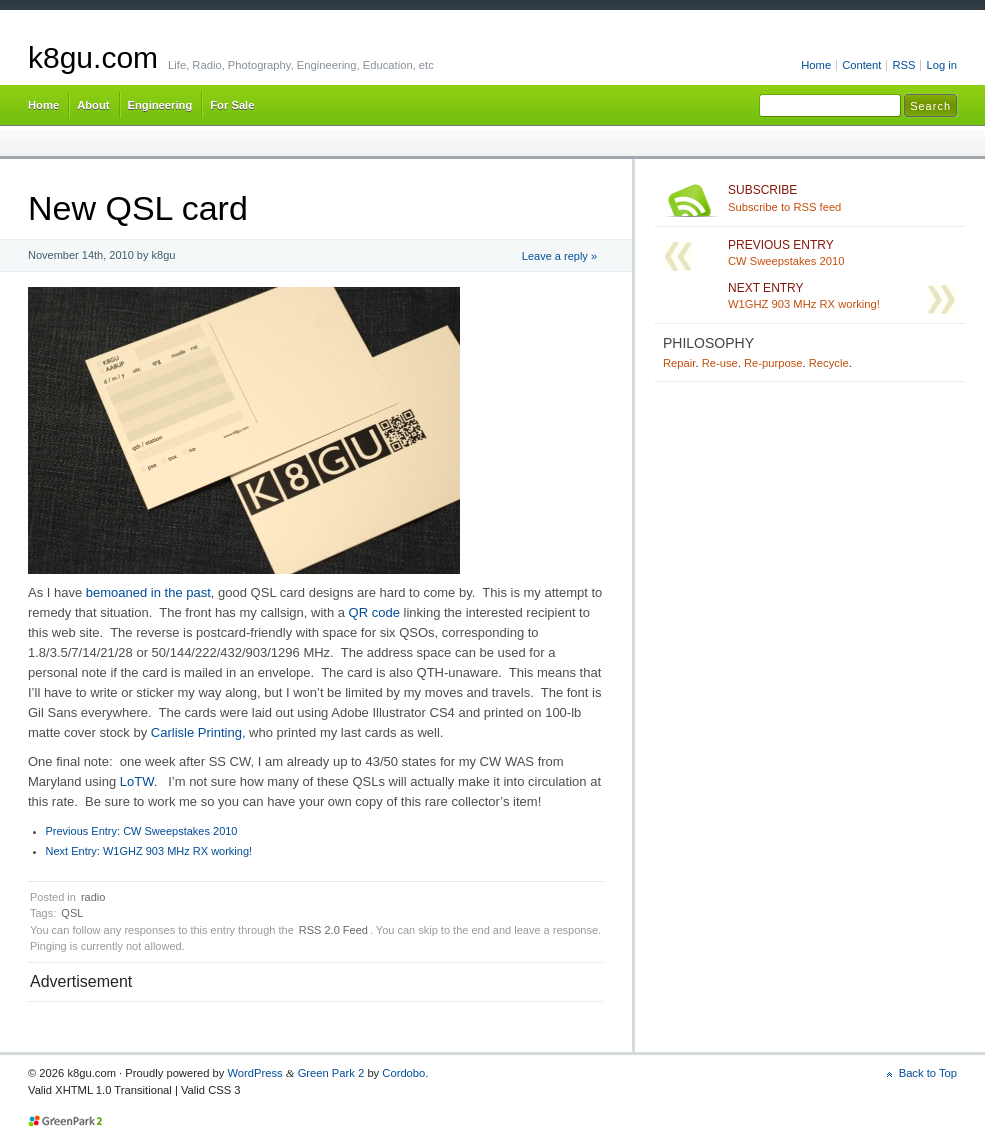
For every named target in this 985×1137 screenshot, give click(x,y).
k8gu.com (93, 57)
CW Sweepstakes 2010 (142, 831)
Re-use (720, 363)
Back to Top (928, 1073)
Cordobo (403, 1073)
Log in (941, 65)
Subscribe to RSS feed (842, 198)
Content (861, 65)
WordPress (254, 1073)
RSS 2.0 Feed (333, 930)
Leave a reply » (559, 256)
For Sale (232, 105)
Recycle (829, 363)
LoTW (137, 781)
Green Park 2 (331, 1073)
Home (816, 65)
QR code (374, 612)
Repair (679, 363)
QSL (72, 913)
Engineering (160, 105)
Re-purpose (773, 363)
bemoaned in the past (148, 592)
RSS (903, 65)
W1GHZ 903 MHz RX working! (149, 851)
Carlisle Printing (196, 732)
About (93, 105)
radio (93, 897)
